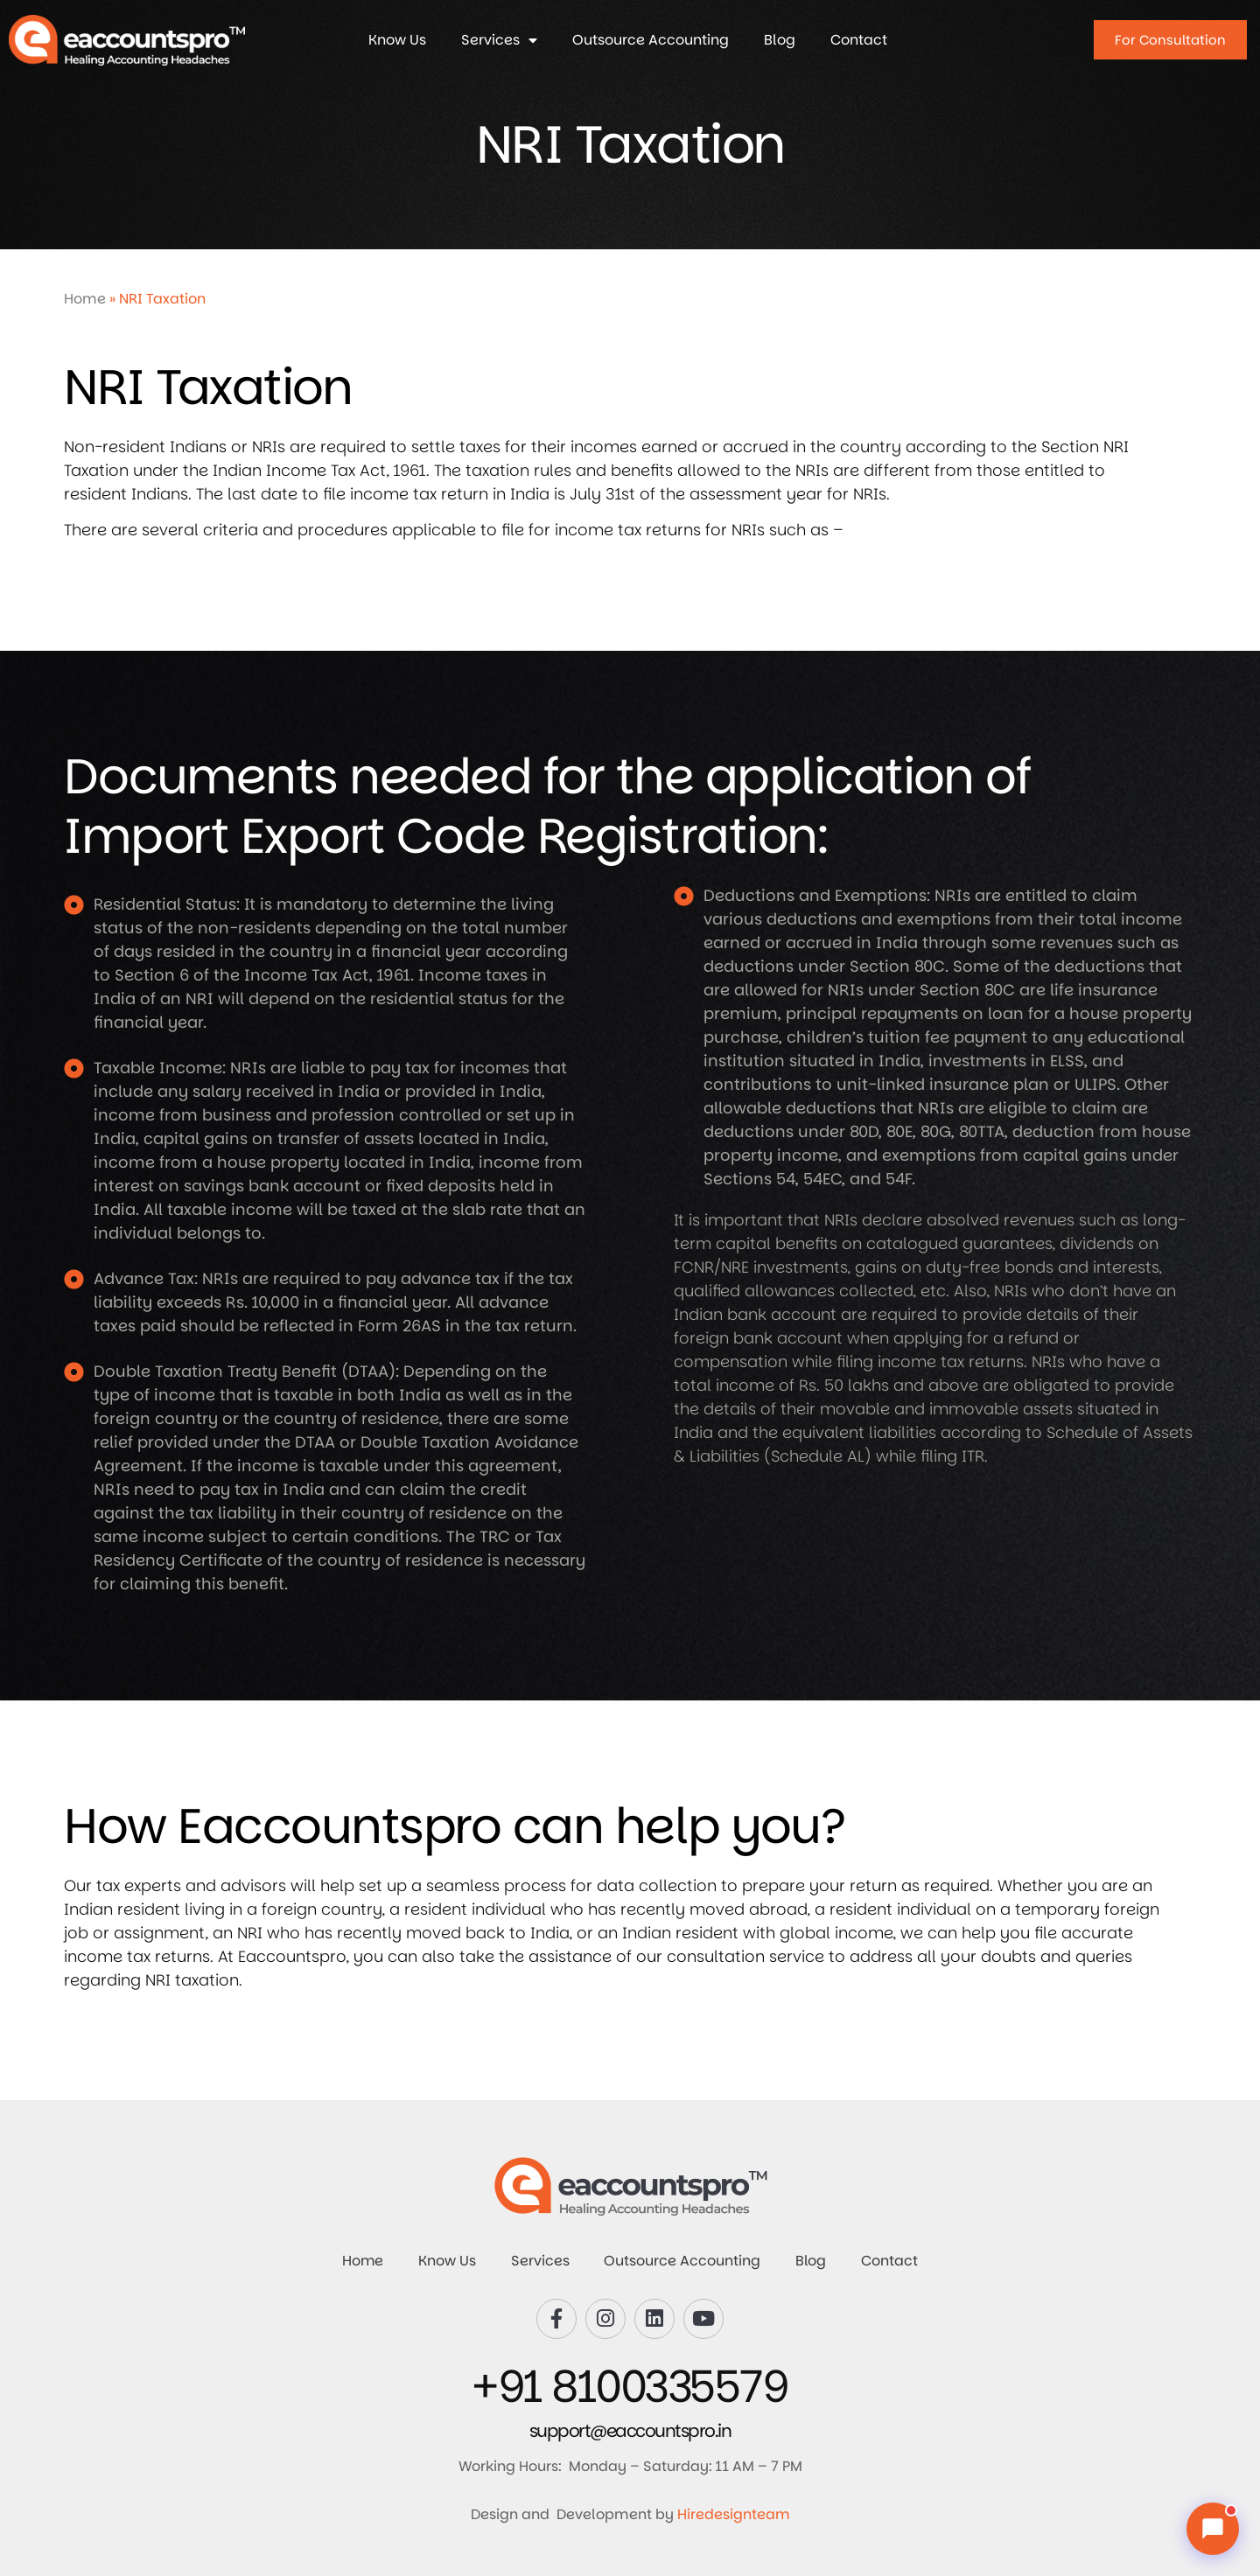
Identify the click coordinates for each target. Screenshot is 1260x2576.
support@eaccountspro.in (630, 2431)
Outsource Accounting (650, 40)
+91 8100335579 (630, 2387)
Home (85, 299)
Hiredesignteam (733, 2514)
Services (499, 40)
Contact (858, 40)
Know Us (397, 40)
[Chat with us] (1212, 2529)
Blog (779, 40)
